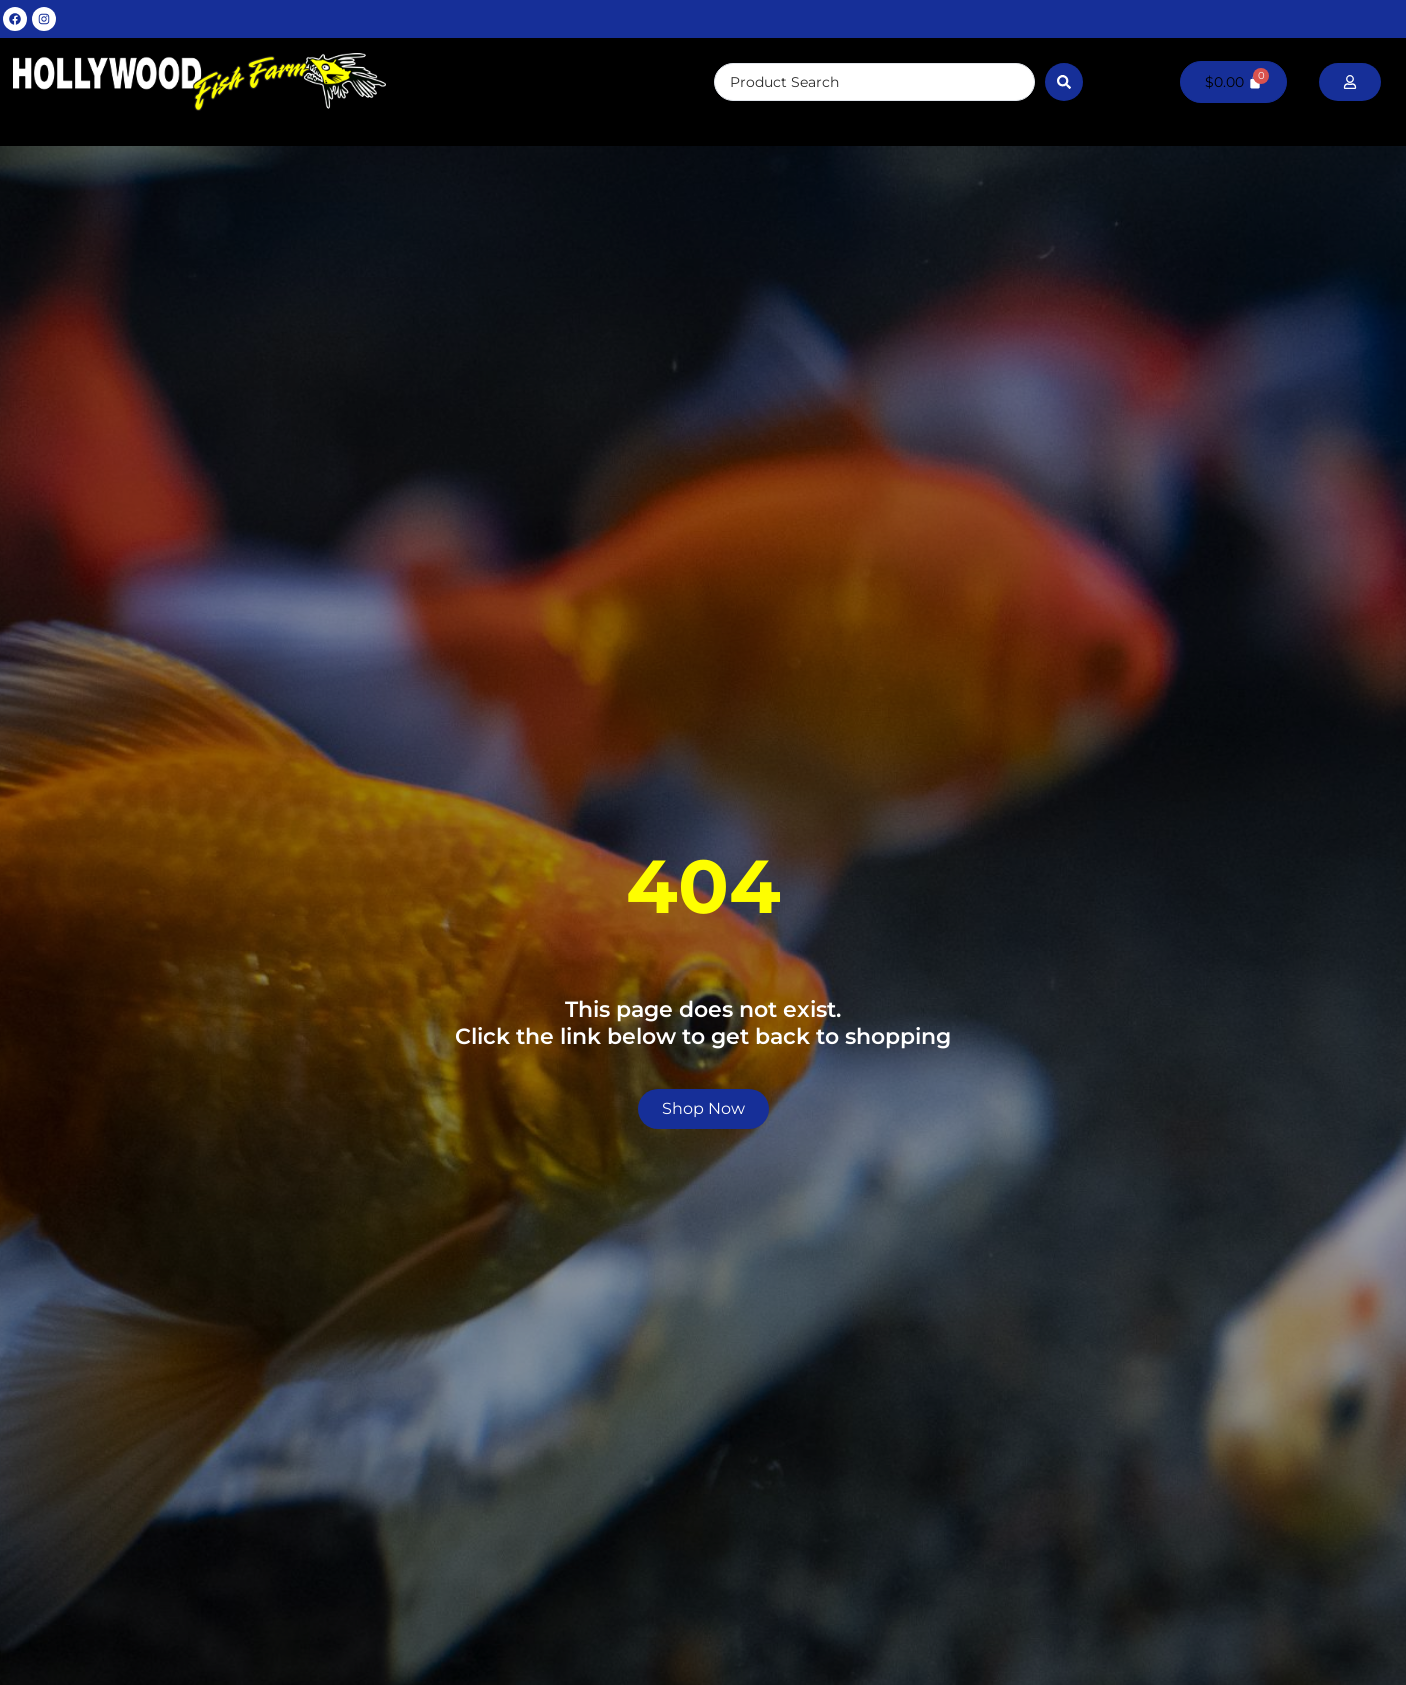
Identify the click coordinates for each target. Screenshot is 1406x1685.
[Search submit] (1064, 82)
